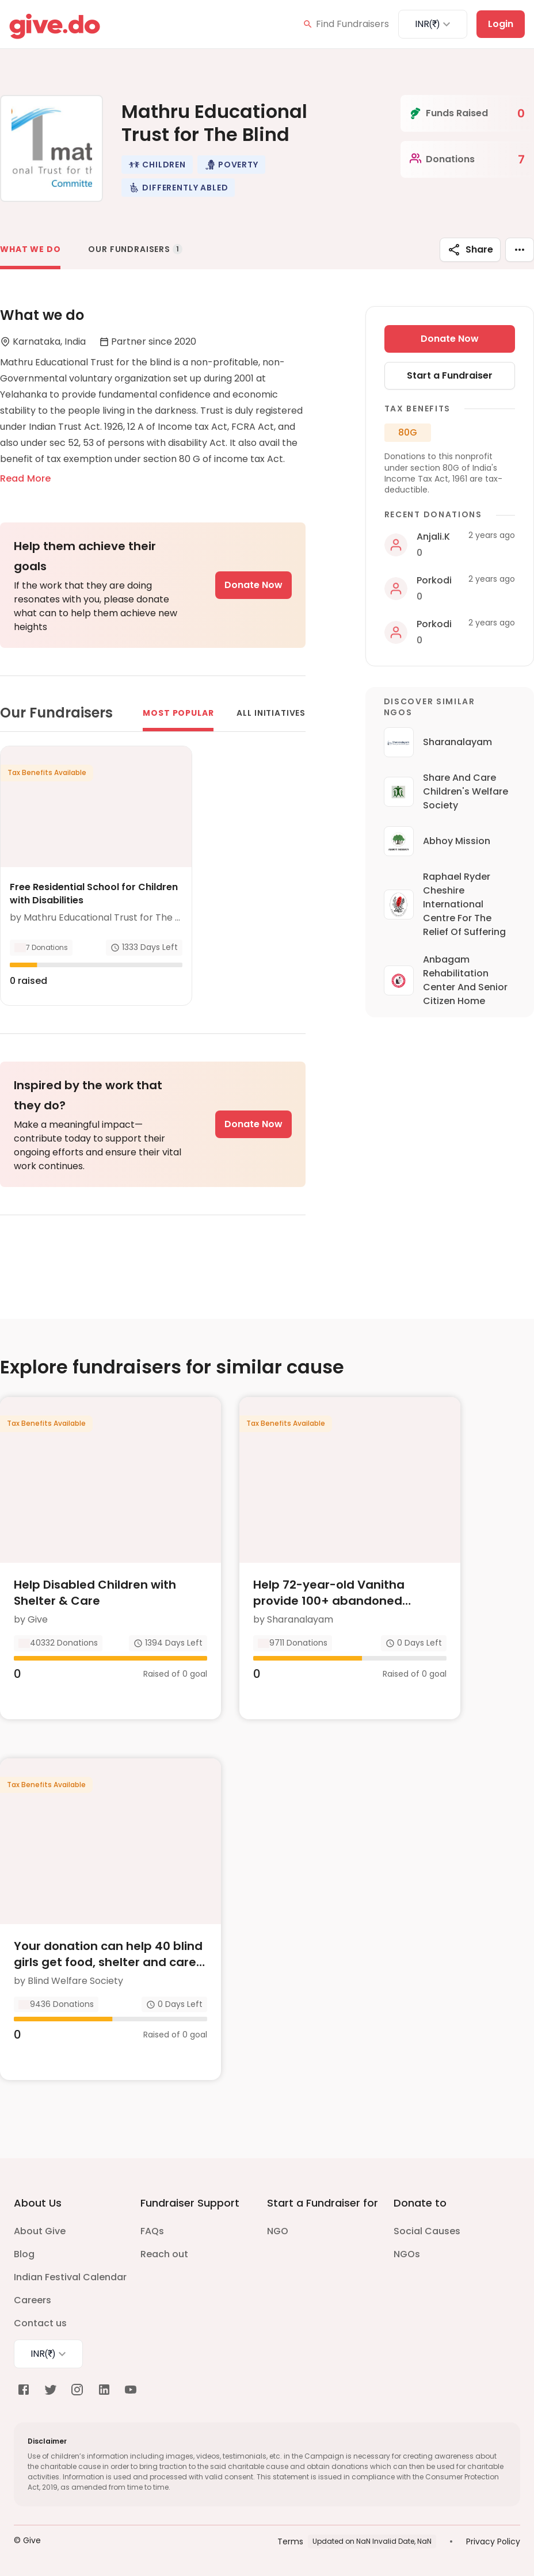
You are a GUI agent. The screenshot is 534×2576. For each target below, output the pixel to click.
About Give (40, 2231)
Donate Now (253, 584)
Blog (24, 2254)
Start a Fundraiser (450, 375)
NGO (277, 2231)
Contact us (40, 2323)
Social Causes (427, 2231)
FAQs (152, 2231)
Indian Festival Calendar (70, 2277)
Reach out (164, 2254)
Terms (290, 2541)
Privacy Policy (493, 2541)
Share (470, 250)
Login (500, 23)
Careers (32, 2300)
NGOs (407, 2254)
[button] (157, 164)
